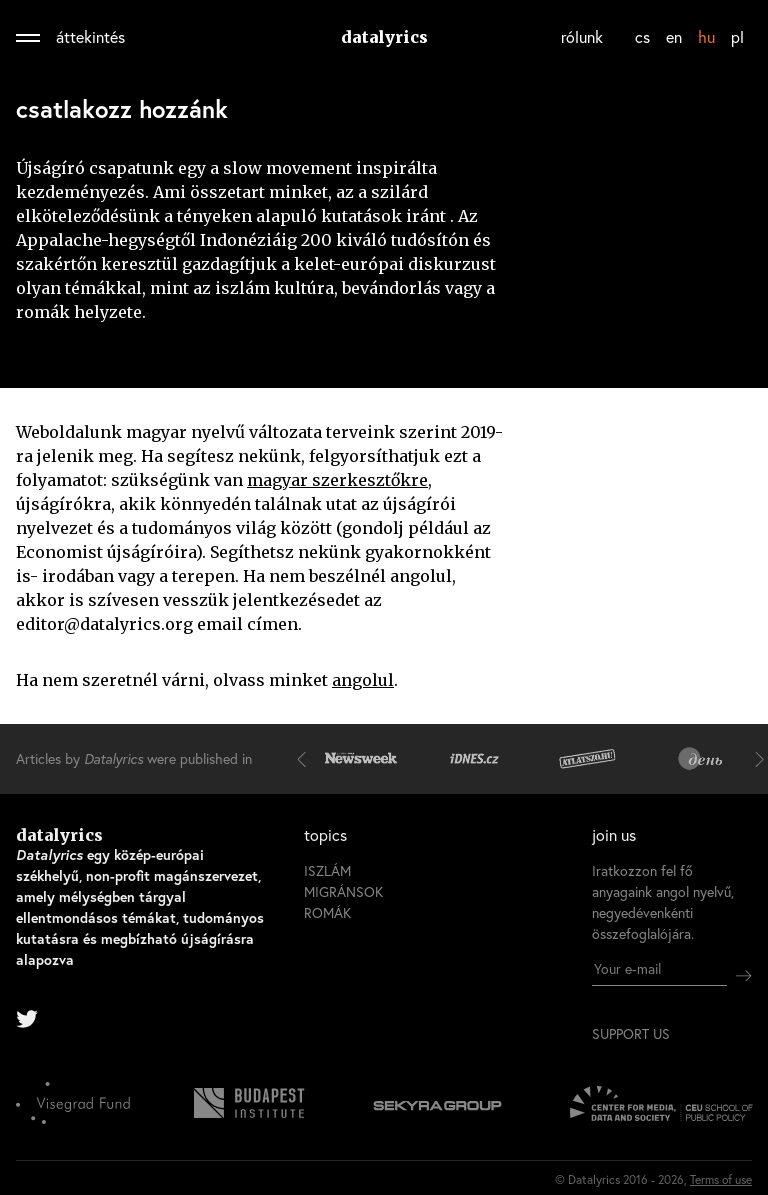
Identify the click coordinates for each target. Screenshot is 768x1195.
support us (631, 1034)
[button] (306, 759)
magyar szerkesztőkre (337, 480)
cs (642, 36)
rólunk (582, 36)
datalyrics (384, 37)
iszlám (327, 870)
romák (327, 912)
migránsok (343, 891)
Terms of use (721, 1179)
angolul (363, 680)
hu (706, 36)
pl (737, 36)
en (674, 36)
